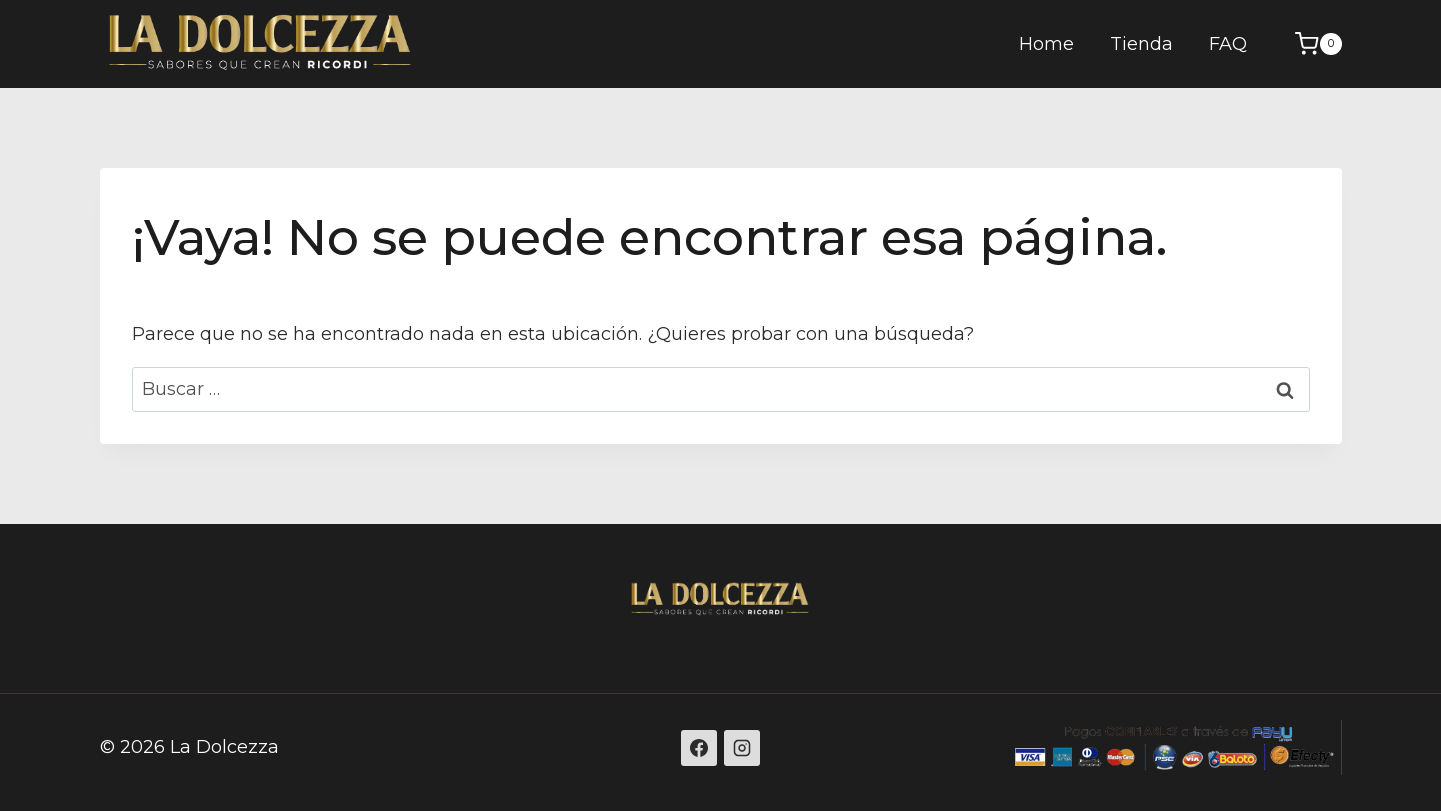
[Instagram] (742, 748)
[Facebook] (699, 748)
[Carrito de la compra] (1308, 44)
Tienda (1141, 44)
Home (1046, 44)
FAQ (1228, 44)
